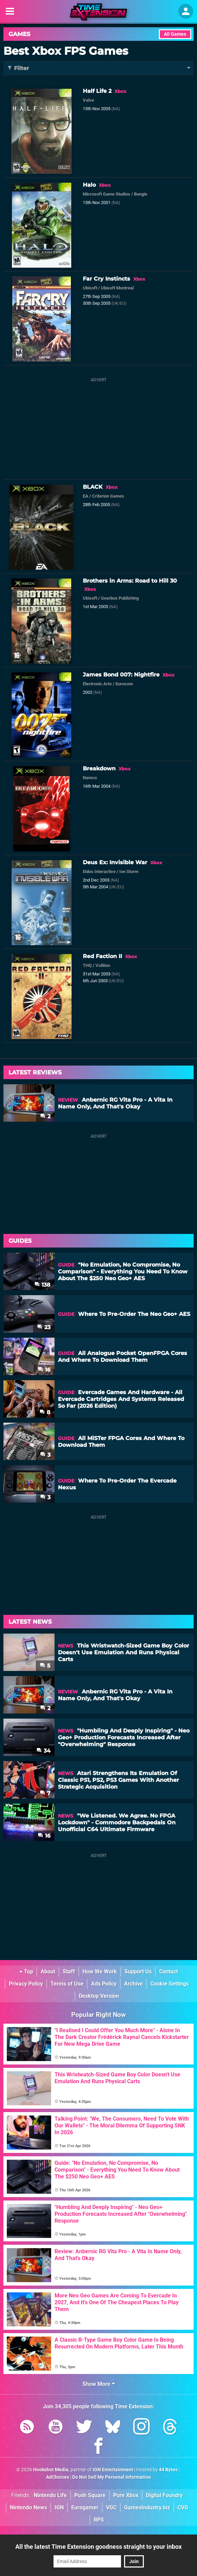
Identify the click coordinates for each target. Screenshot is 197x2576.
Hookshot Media (51, 2470)
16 (44, 1370)
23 (43, 1327)
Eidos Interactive (99, 871)
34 (43, 1750)
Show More (98, 2384)
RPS (99, 2519)
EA (85, 496)
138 (42, 1285)
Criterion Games (108, 496)
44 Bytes (168, 2470)
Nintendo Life (50, 2495)
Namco (90, 777)
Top (26, 1971)
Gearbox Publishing (120, 598)
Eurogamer (84, 2507)
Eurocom (124, 683)
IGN (59, 2507)
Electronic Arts (97, 683)
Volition (102, 965)
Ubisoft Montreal (117, 287)
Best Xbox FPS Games (65, 50)
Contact (168, 1971)
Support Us (138, 1971)
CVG (183, 2507)
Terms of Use (67, 1983)
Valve (88, 100)
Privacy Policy (26, 1983)
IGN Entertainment (113, 2470)
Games (19, 34)
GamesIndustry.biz (147, 2507)
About (48, 1971)
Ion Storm (128, 871)
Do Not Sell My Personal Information (111, 2477)
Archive (133, 1983)
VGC (111, 2507)
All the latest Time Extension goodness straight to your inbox (98, 2546)
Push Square (90, 2495)
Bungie (140, 194)
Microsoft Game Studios (106, 194)
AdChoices (57, 2477)
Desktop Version (99, 1996)
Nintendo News (28, 2507)
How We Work (99, 1971)
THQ (87, 965)
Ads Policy (104, 1983)
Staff (69, 1971)
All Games (175, 34)
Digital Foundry (164, 2495)
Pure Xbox (125, 2495)
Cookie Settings (169, 1983)
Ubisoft (90, 287)
